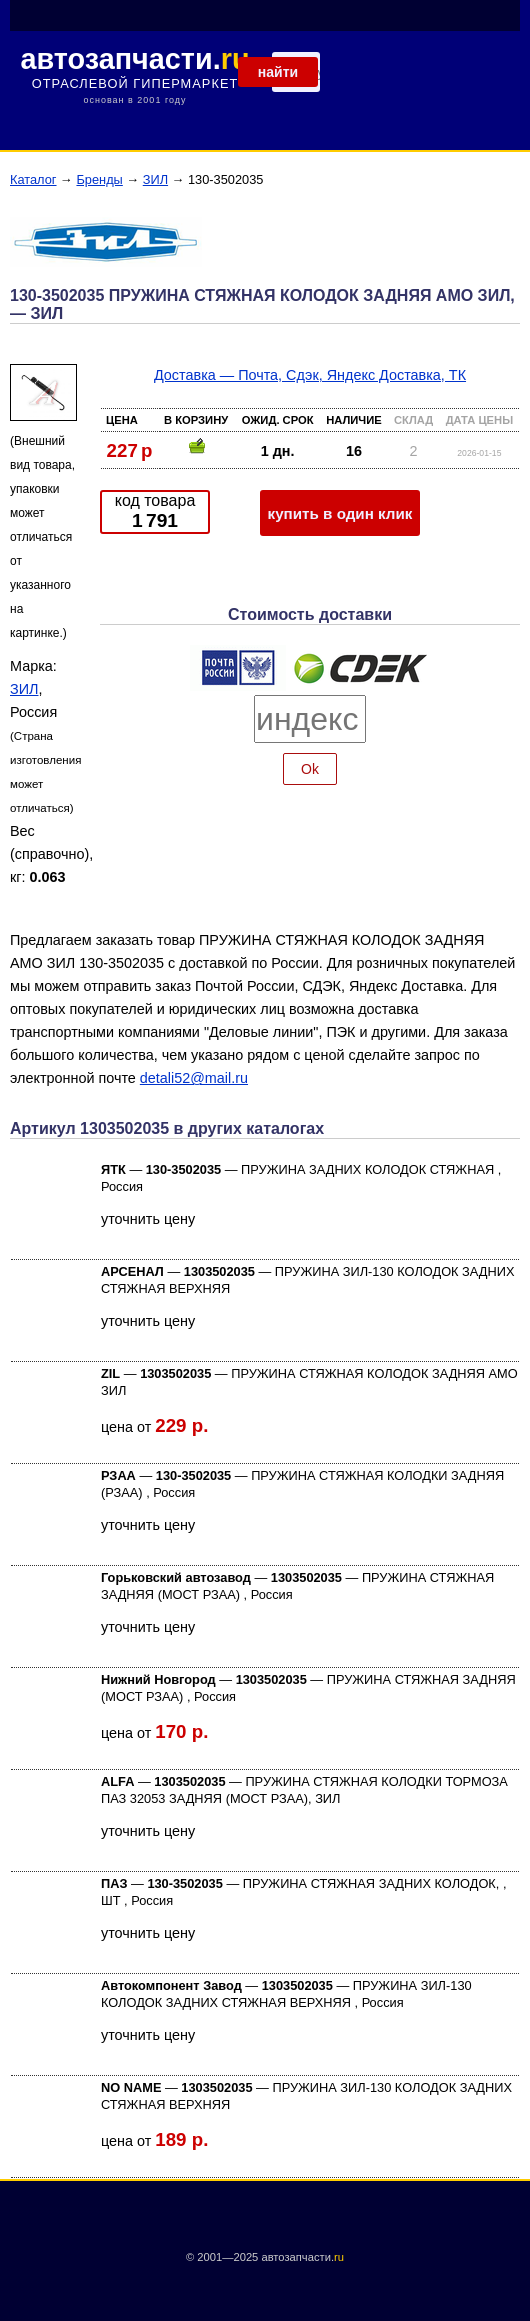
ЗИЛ (155, 179)
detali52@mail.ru (194, 1078)
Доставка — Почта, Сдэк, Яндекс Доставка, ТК (310, 375)
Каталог (33, 179)
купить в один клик (340, 513)
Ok (310, 769)
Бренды (99, 179)
